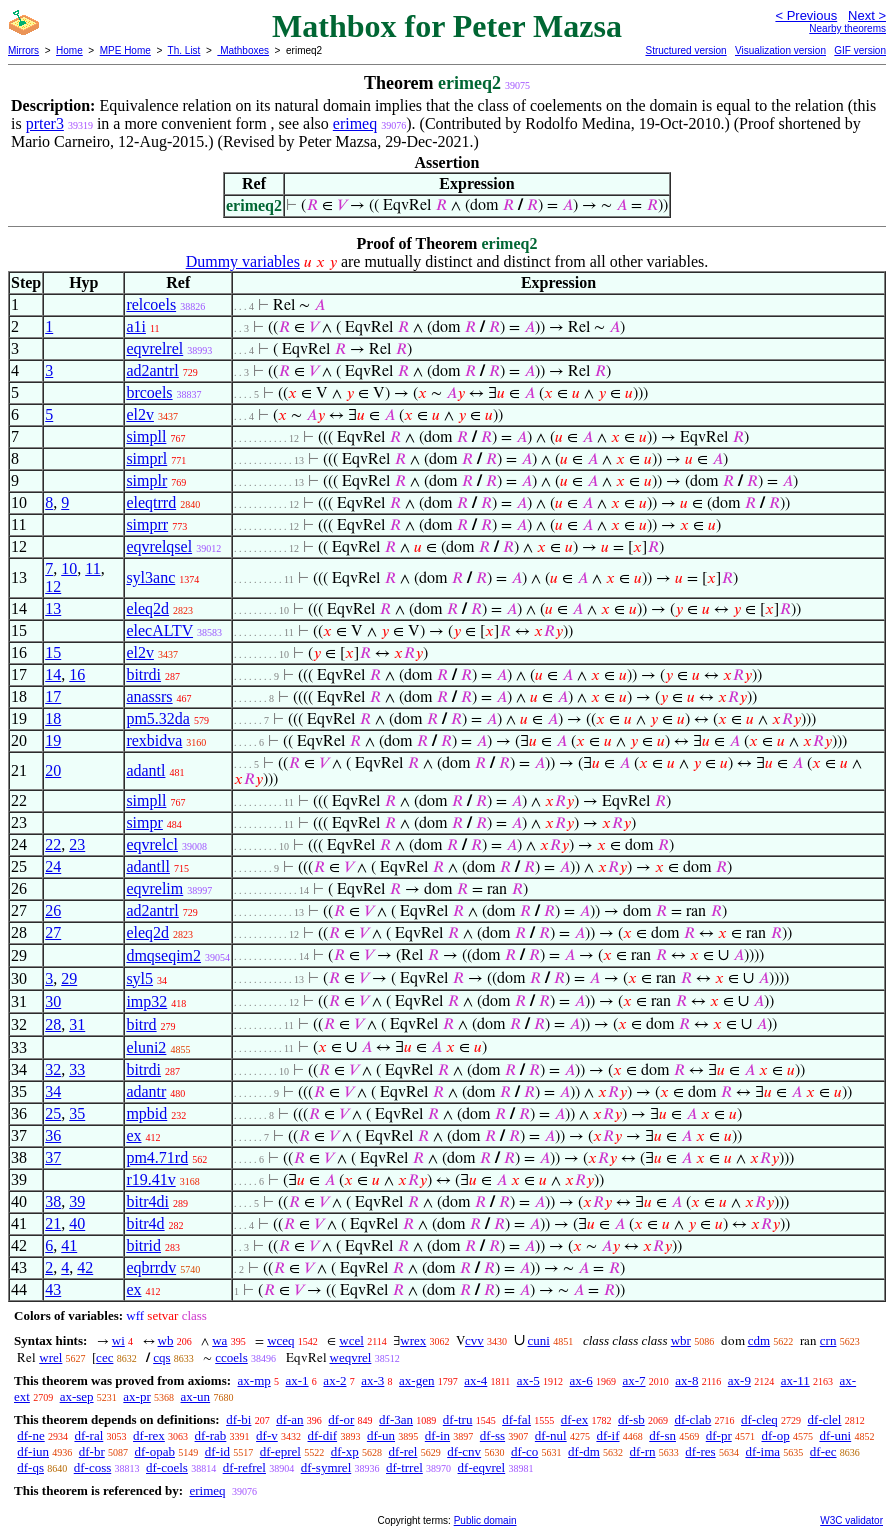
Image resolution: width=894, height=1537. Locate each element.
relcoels (151, 304)
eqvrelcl (152, 844)
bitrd (141, 1024)
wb (166, 1340)
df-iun (33, 1451)
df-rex (149, 1435)
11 (92, 568)
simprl (146, 458)
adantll (148, 866)
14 (53, 674)
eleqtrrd (151, 502)
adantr (146, 1091)
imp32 (146, 1001)
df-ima (762, 1451)
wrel (50, 1357)
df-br (92, 1451)
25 (53, 1113)
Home (69, 50)
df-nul (551, 1435)
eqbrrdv (151, 1267)
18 (53, 718)
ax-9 (739, 1380)
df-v (267, 1435)
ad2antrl (152, 370)
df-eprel (280, 1451)
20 (53, 770)
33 (77, 1069)
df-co (524, 1451)
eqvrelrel (154, 348)
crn (828, 1340)
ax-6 (581, 1380)
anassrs (149, 696)
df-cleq (759, 1419)
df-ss (492, 1435)
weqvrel (351, 1357)
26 (53, 910)
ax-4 (475, 1380)
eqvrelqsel (159, 546)
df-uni (835, 1435)
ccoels (231, 1357)
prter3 (45, 123)
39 (77, 1201)
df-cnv (464, 1451)
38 (53, 1201)
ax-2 (334, 1380)
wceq (280, 1340)
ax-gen (416, 1380)
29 (69, 978)
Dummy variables (243, 261)
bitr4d (145, 1223)
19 (53, 740)
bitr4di (147, 1201)
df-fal (516, 1419)
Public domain (485, 1520)
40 (77, 1223)
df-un (381, 1435)
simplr (146, 480)
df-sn (662, 1435)
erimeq (355, 123)
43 (53, 1289)
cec (104, 1357)
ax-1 (297, 1380)
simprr (147, 524)
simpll (146, 436)
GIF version (860, 50)
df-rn (643, 1451)
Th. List (184, 50)
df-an (289, 1419)
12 (53, 586)
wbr (681, 1340)
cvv (474, 1340)
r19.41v (150, 1179)
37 (53, 1157)
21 (53, 1223)
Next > (867, 15)
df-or (341, 1419)
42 (85, 1267)
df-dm (584, 1451)
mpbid (146, 1113)
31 (77, 1024)
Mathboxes (243, 50)
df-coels (167, 1467)
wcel (351, 1340)
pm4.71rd (157, 1157)
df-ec (823, 1451)
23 (77, 844)
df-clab (692, 1419)
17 (53, 696)
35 (77, 1113)
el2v (140, 414)
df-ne (30, 1435)
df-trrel (404, 1467)
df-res (700, 1451)
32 (53, 1069)
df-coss (93, 1467)
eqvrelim (154, 888)
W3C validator (851, 1520)
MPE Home (125, 50)
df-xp (345, 1451)
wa (219, 1340)
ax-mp (254, 1380)
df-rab (211, 1435)
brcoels (149, 392)
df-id (217, 1451)
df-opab (155, 1451)
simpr (144, 822)
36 (53, 1135)
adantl (145, 770)
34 (53, 1091)
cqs (161, 1357)
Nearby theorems (847, 28)
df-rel (403, 1451)
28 (53, 1024)
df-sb (631, 1419)
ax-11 (795, 1380)
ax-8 (686, 1380)
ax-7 (633, 1380)
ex (133, 1135)
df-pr (719, 1435)
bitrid (143, 1245)
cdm (759, 1340)
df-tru (458, 1419)
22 (53, 844)
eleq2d (147, 608)
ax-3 (372, 1380)
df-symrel (326, 1467)
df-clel (825, 1419)
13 (53, 608)
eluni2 (146, 1047)
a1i (136, 326)
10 (69, 568)
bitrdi (143, 674)
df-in (437, 1435)
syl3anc (150, 577)
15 (53, 652)
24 (53, 866)
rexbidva (154, 740)
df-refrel (244, 1467)
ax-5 (528, 1380)
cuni (539, 1340)
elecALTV (159, 630)
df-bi (238, 1419)
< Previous (806, 15)
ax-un (196, 1396)
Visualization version (780, 50)
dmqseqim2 (163, 955)
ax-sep (77, 1396)
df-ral (88, 1435)
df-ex (574, 1419)
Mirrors (23, 50)
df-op (775, 1435)
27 (53, 932)
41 (69, 1245)
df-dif (323, 1435)
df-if (607, 1435)
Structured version (685, 50)
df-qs (30, 1467)
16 (77, 674)
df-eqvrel (482, 1467)
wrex (413, 1340)
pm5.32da (158, 718)
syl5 (139, 978)
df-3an (396, 1419)
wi (118, 1340)
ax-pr (136, 1396)
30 (53, 1001)
